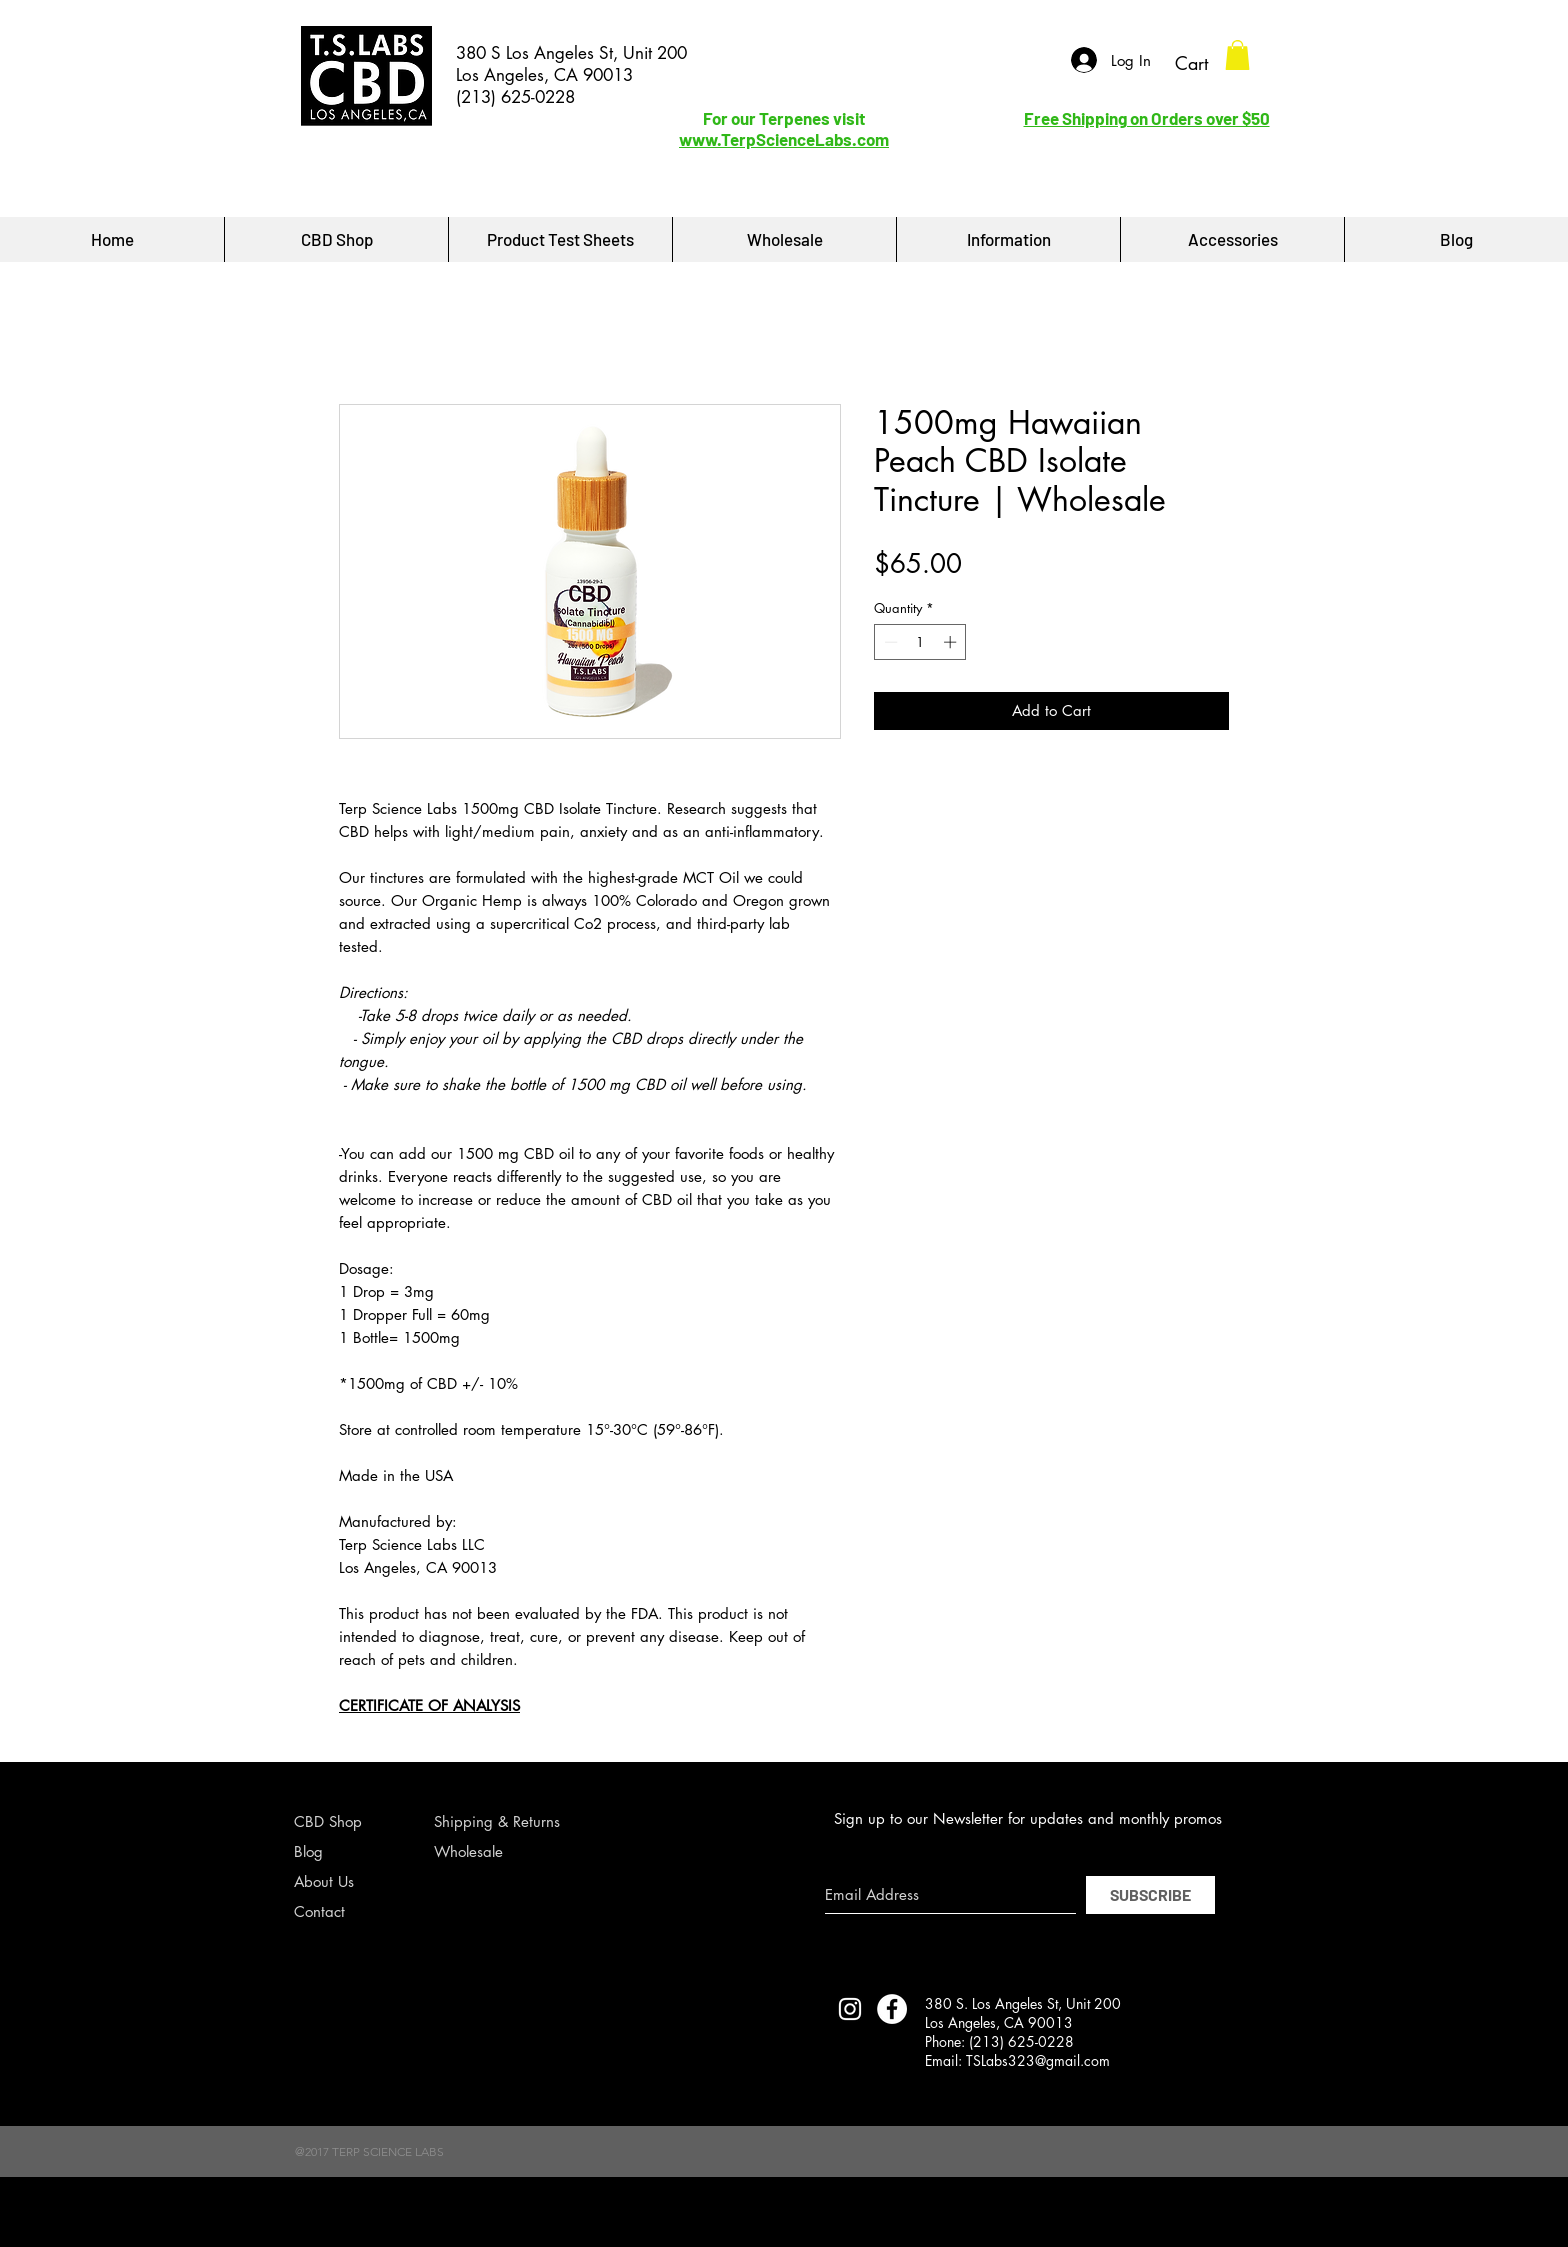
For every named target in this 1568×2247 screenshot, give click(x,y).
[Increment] (952, 642)
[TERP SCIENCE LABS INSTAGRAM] (850, 2009)
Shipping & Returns (497, 1821)
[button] (1237, 55)
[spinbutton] (920, 642)
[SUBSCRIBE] (1150, 1895)
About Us (324, 1881)
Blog (308, 1851)
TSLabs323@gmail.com (1038, 2060)
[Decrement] (889, 642)
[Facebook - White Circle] (892, 2009)
